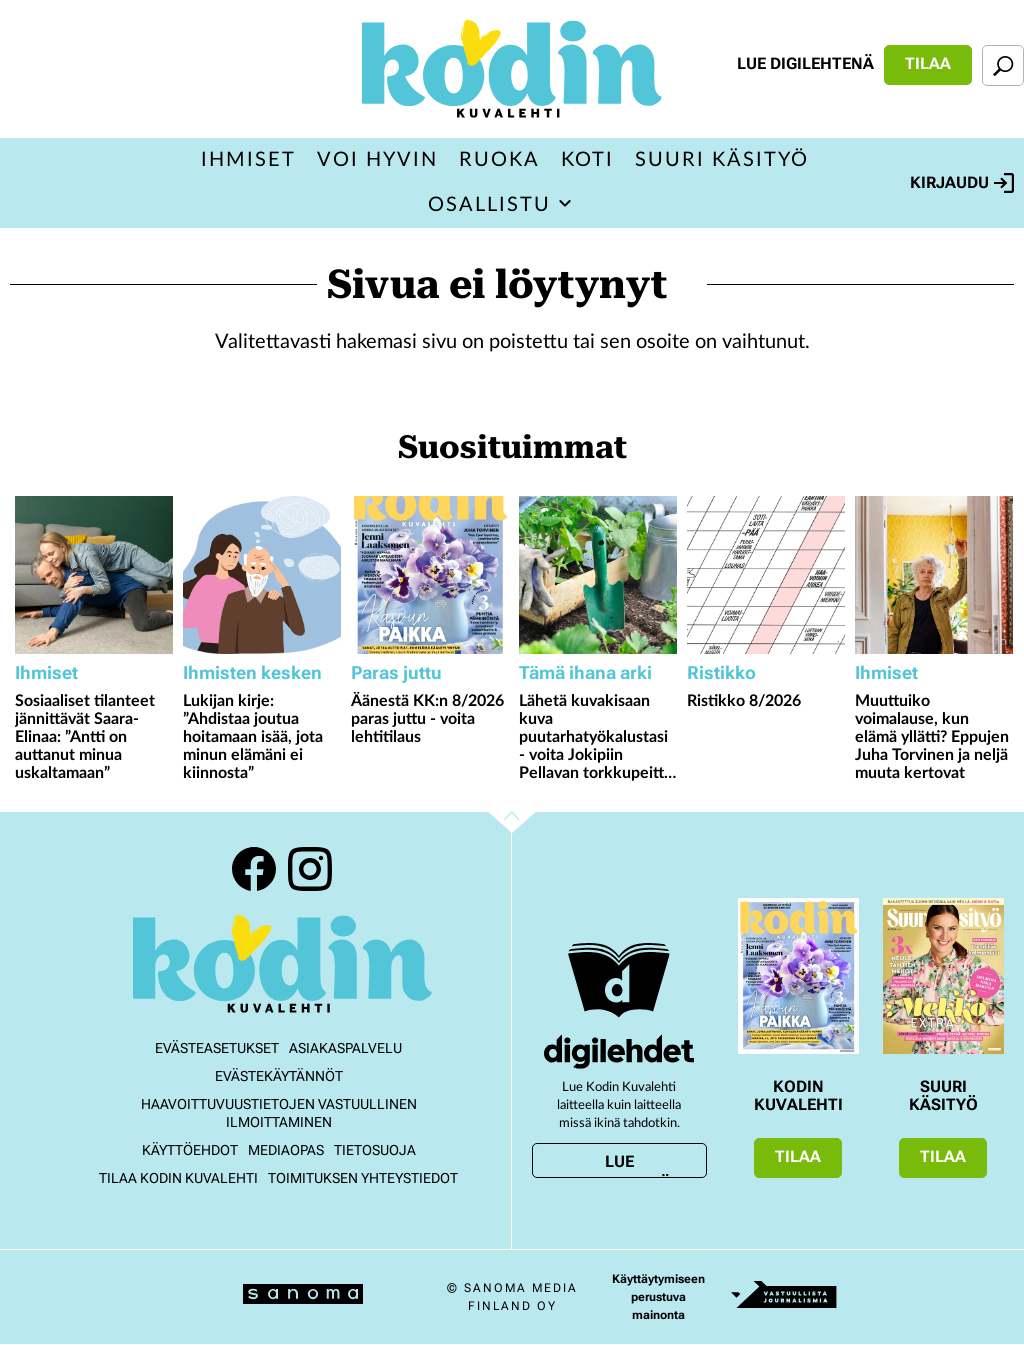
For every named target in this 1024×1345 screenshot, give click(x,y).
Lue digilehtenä (805, 63)
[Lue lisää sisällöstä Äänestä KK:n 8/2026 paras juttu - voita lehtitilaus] (430, 575)
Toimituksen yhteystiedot (363, 1178)
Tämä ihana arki (585, 672)
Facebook (254, 869)
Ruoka (499, 160)
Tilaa (928, 63)
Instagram (310, 869)
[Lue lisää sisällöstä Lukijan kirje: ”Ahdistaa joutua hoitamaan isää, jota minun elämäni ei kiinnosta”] (262, 575)
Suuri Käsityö (722, 160)
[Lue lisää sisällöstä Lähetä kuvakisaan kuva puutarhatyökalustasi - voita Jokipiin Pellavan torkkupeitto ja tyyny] (598, 575)
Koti (587, 160)
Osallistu (489, 205)
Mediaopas (286, 1150)
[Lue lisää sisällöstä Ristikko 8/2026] (766, 575)
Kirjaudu (962, 183)
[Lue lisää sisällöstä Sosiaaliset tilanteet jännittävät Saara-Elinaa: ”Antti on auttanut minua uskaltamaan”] (94, 575)
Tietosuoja (375, 1150)
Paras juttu (396, 672)
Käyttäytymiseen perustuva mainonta (658, 1297)
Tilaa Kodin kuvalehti (178, 1178)
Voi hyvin (377, 160)
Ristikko (721, 672)
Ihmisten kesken (252, 672)
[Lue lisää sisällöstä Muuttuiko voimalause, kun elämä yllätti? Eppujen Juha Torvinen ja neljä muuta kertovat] (934, 575)
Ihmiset (248, 160)
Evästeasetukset (217, 1048)
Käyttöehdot (190, 1150)
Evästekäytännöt (279, 1076)
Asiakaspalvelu (345, 1048)
